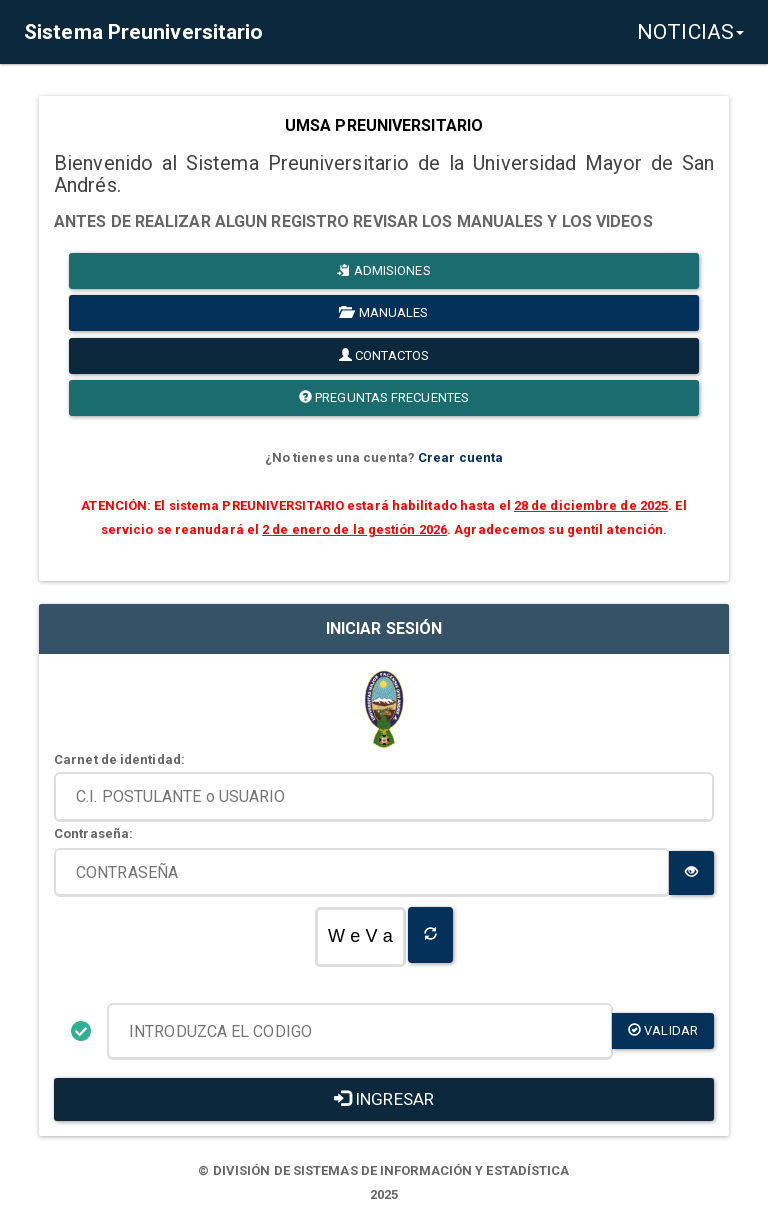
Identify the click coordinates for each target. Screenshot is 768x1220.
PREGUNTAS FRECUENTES (384, 397)
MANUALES (383, 312)
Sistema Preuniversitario (143, 32)
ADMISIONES (383, 270)
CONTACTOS (384, 355)
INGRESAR (384, 1099)
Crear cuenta (460, 457)
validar (663, 1030)
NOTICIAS (690, 32)
